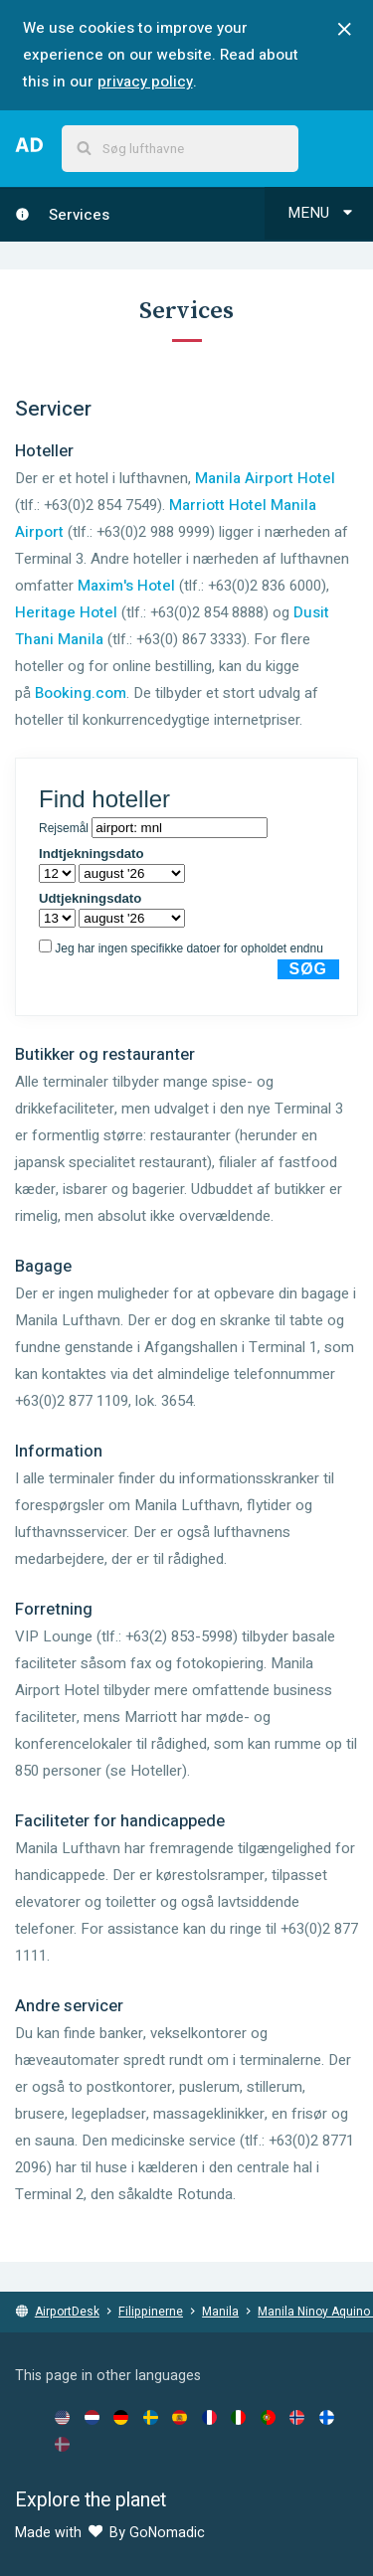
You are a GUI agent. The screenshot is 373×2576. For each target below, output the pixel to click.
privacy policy (145, 81)
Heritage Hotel (66, 612)
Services (62, 215)
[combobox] (180, 148)
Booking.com (80, 693)
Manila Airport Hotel (265, 478)
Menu (321, 213)
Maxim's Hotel (126, 586)
